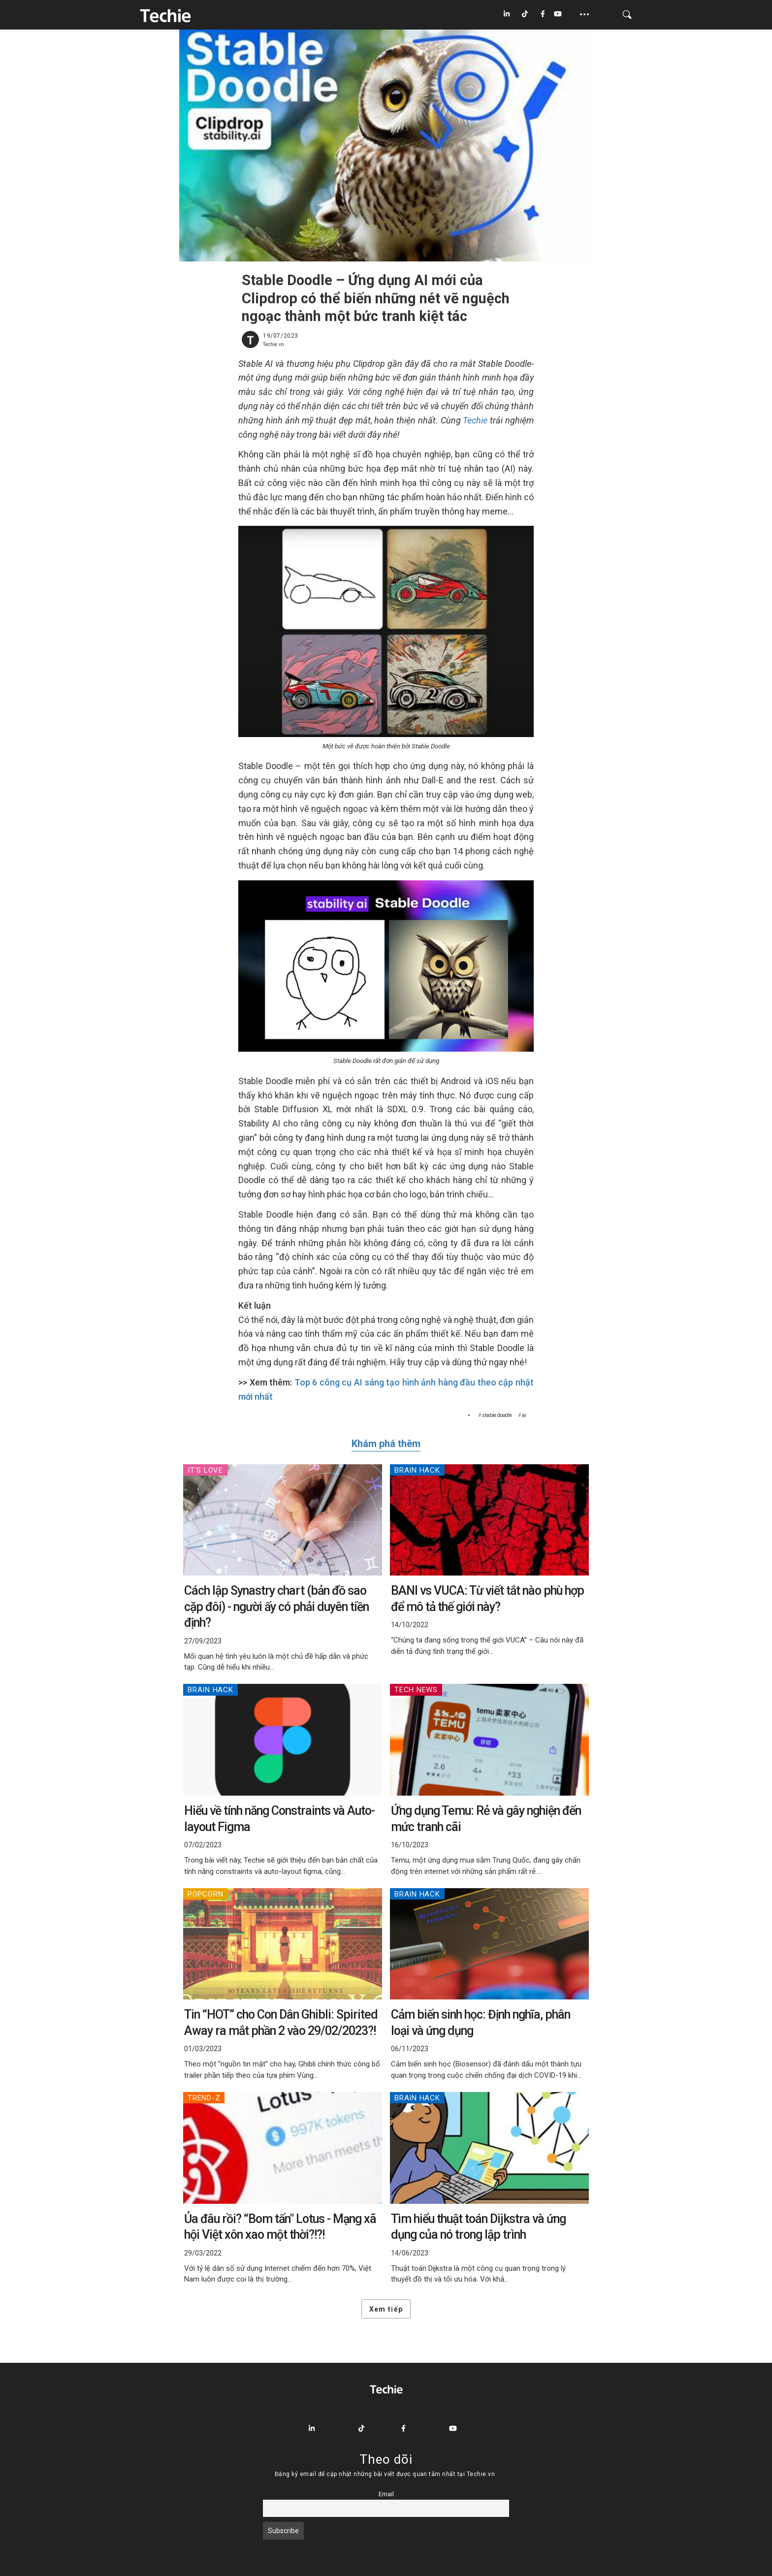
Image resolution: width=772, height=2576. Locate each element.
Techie (475, 420)
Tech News (416, 1689)
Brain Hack (417, 1470)
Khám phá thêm (386, 1443)
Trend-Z (204, 2097)
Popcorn (205, 1894)
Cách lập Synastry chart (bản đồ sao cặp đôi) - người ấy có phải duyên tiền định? (276, 1606)
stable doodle (497, 1415)
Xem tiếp (386, 2309)
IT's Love (205, 1470)
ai (524, 1415)
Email (386, 2494)
